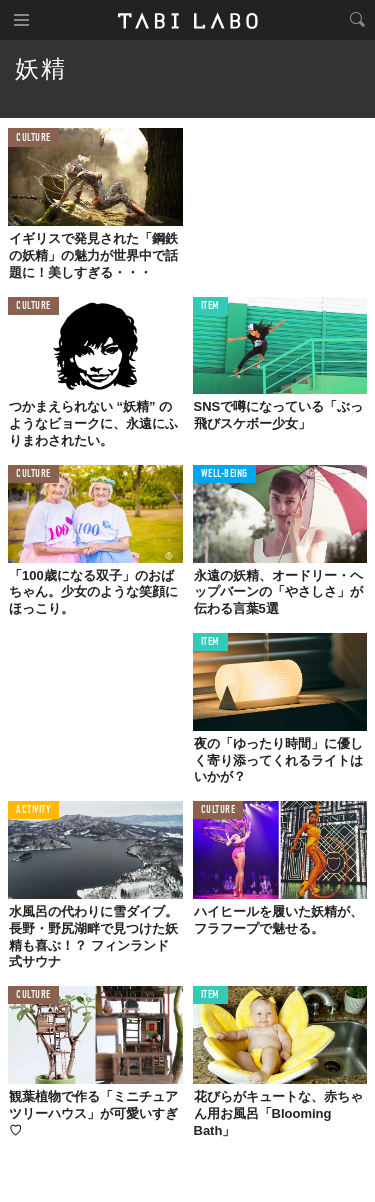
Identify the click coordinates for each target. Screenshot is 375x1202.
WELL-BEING (225, 474)
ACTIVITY (33, 810)
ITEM (210, 306)
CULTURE (33, 138)
